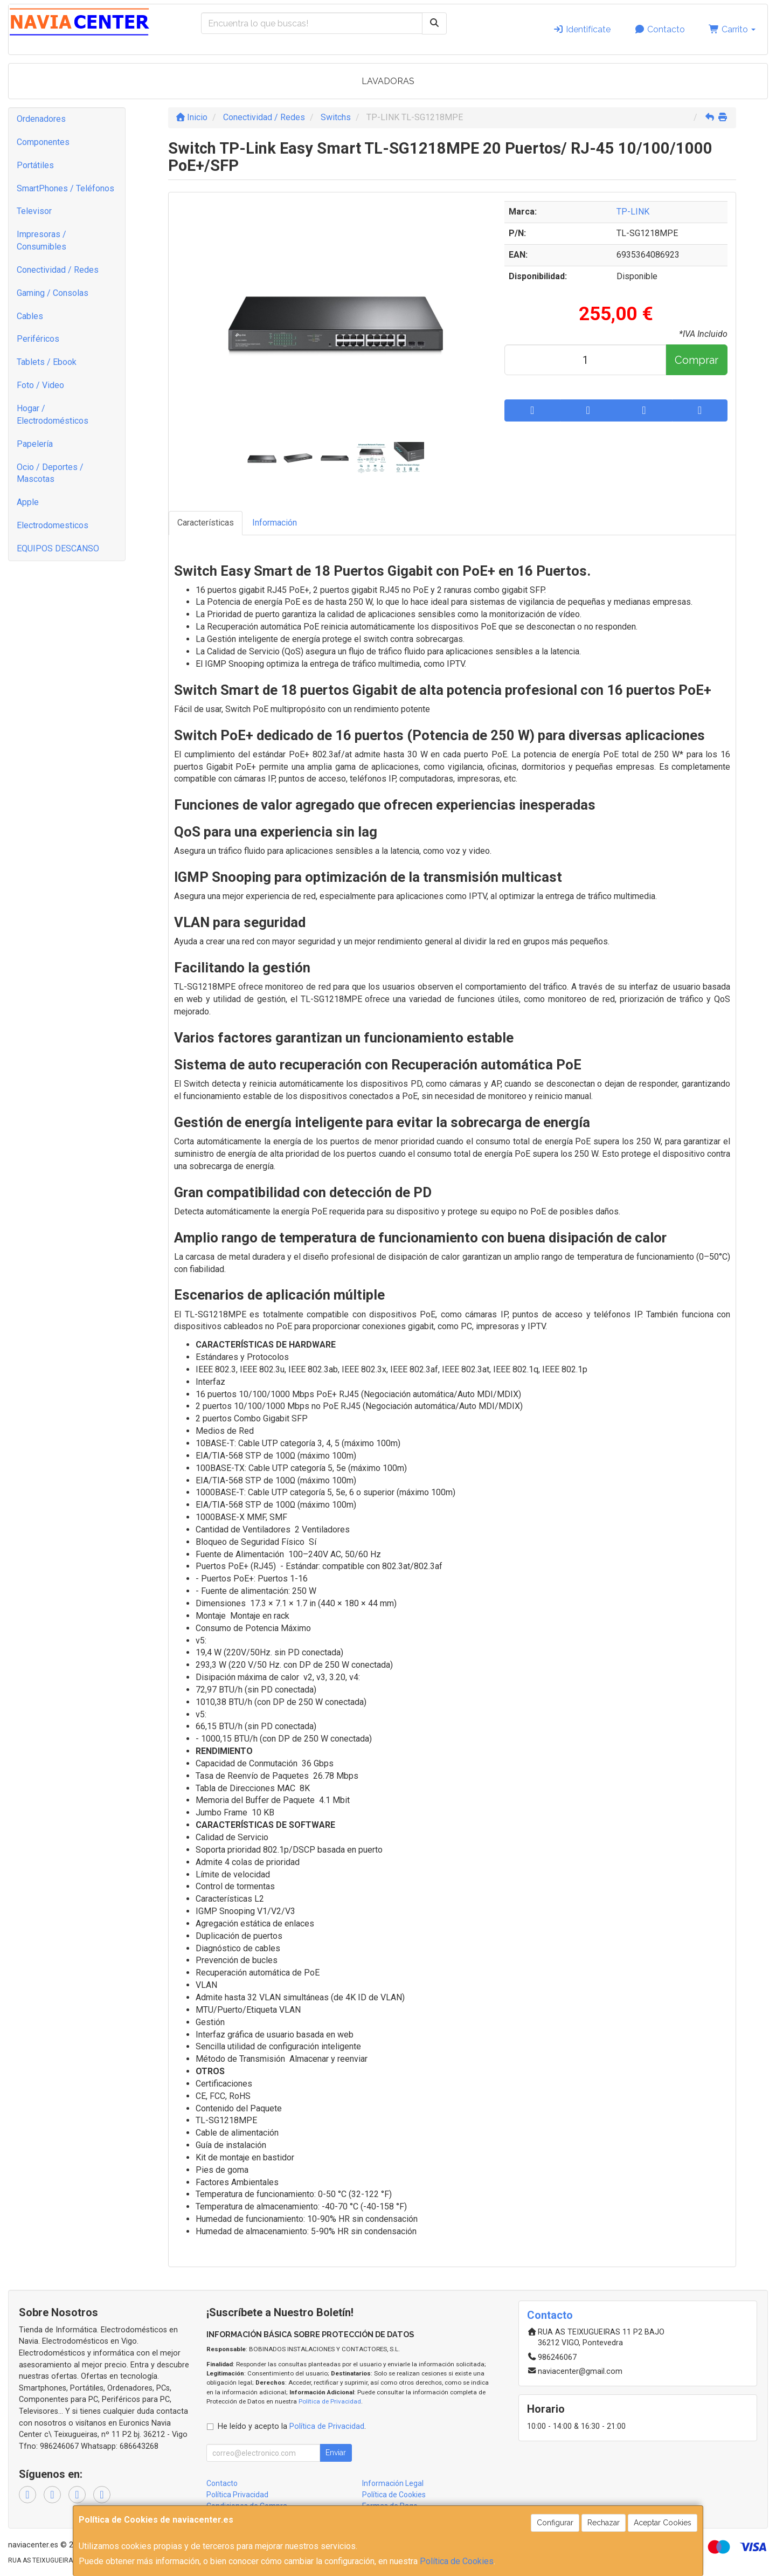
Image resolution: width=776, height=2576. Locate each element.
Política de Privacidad (330, 2401)
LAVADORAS (388, 81)
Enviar (335, 2452)
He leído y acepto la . (292, 2426)
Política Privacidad (237, 2494)
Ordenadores (41, 119)
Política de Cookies (457, 2561)
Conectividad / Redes (58, 270)
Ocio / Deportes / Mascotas (50, 473)
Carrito (732, 29)
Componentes (43, 142)
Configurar (555, 2522)
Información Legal (393, 2483)
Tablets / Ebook (47, 362)
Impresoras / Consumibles (41, 240)
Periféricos (38, 339)
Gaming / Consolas (52, 293)
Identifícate (582, 29)
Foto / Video (40, 385)
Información (274, 522)
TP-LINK (632, 211)
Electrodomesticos (52, 525)
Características (205, 522)
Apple (28, 502)
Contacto (659, 29)
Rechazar (603, 2522)
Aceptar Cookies (662, 2522)
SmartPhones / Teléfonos (65, 188)
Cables (30, 316)
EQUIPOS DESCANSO (58, 548)
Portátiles (35, 165)
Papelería (35, 444)
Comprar (696, 360)
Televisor (34, 211)
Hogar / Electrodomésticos (52, 414)
